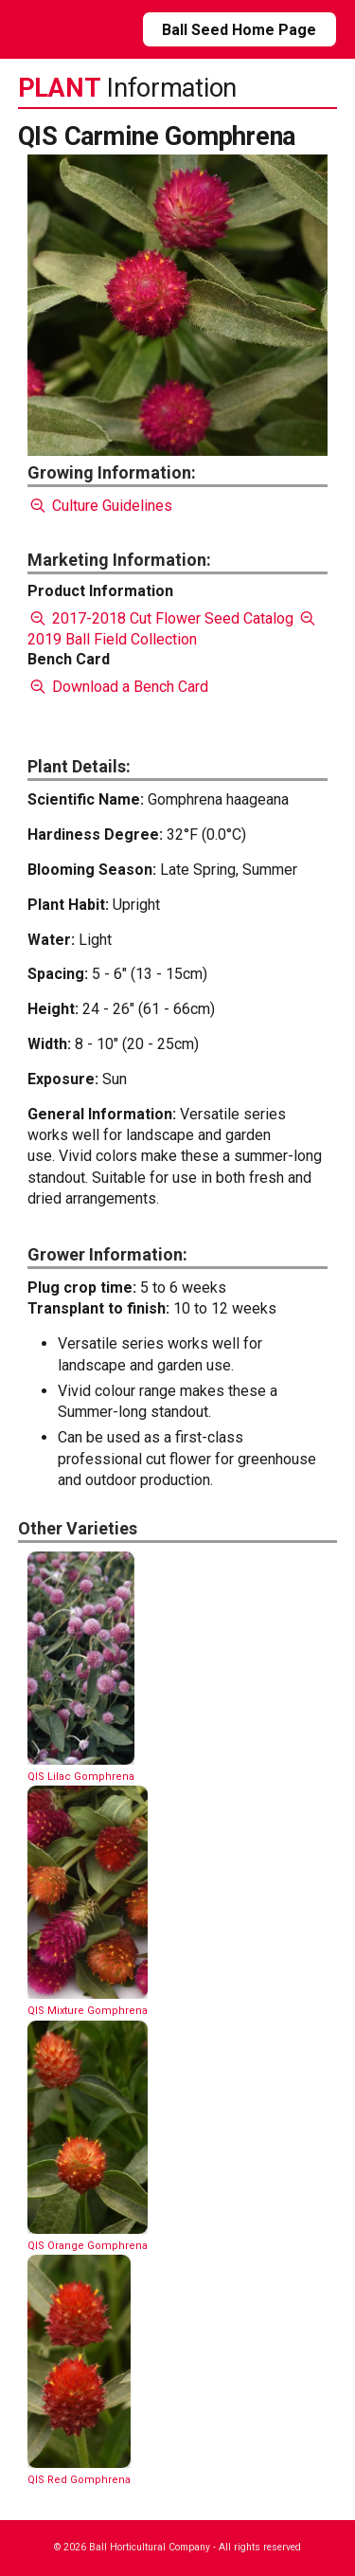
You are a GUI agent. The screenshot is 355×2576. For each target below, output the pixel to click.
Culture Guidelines (99, 506)
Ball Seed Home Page (239, 30)
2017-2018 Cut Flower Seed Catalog (160, 618)
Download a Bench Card (117, 687)
